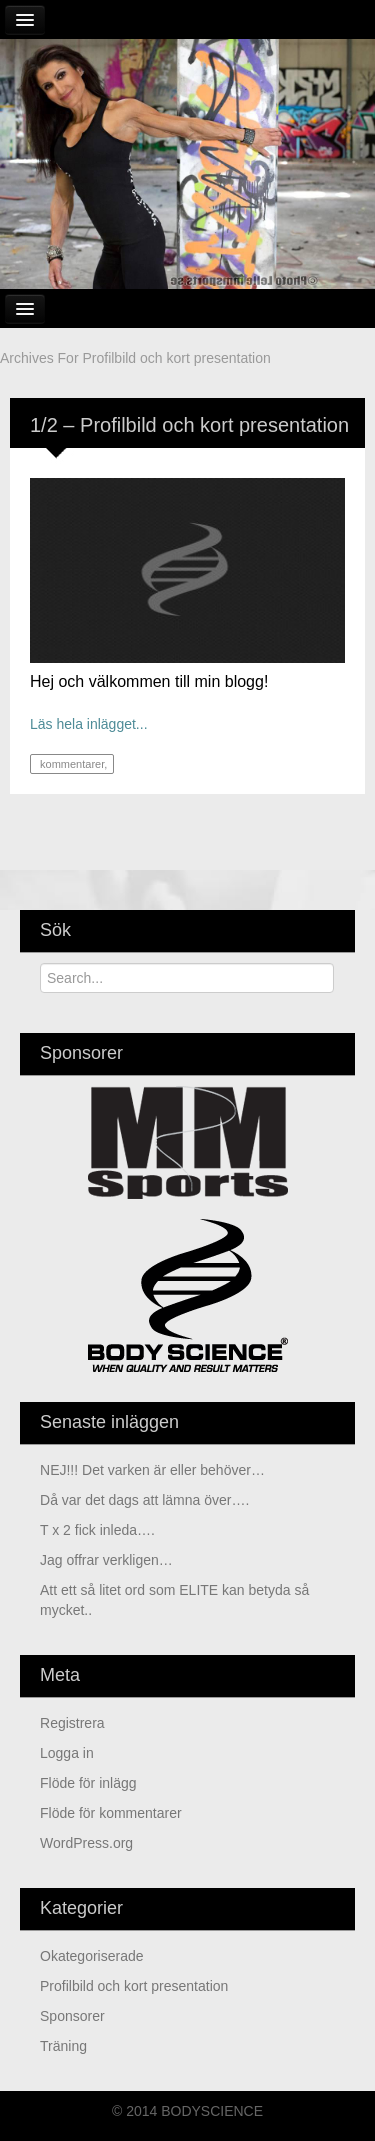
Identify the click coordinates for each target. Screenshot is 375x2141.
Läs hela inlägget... (89, 724)
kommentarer (70, 764)
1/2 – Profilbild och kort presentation (189, 425)
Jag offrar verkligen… (106, 1560)
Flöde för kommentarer (111, 1813)
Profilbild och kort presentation (134, 1986)
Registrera (72, 1723)
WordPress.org (86, 1843)
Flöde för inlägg (88, 1783)
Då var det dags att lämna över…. (144, 1500)
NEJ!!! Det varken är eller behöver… (152, 1470)
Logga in (67, 1753)
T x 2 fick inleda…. (97, 1530)
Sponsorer (72, 2016)
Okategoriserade (92, 1956)
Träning (63, 2046)
